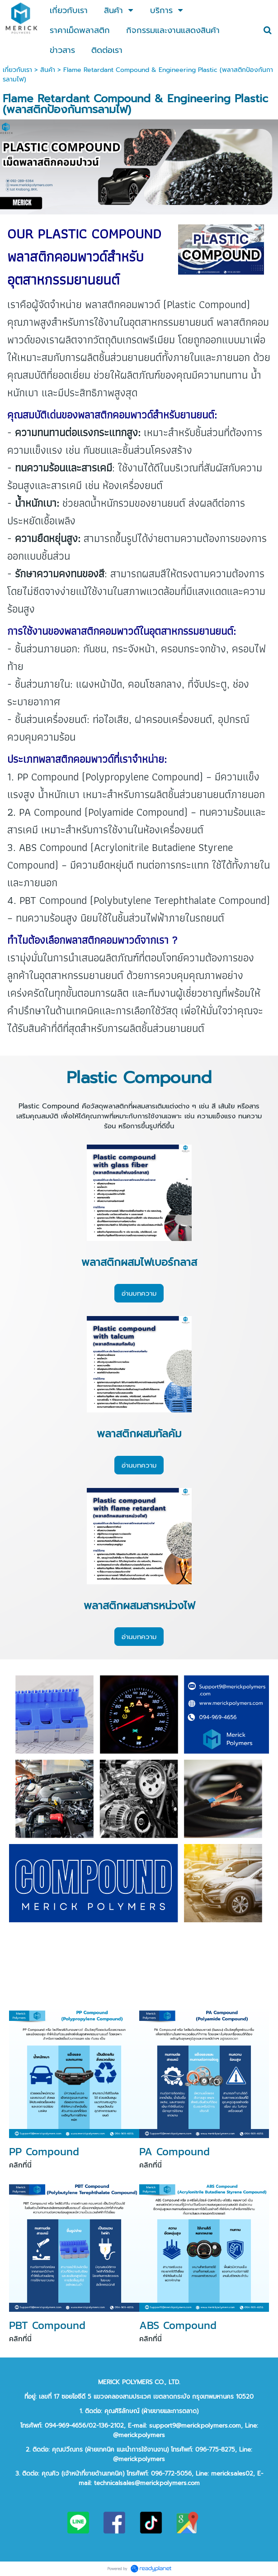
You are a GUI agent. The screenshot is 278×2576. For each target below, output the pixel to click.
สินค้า (47, 70)
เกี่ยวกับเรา (17, 70)
